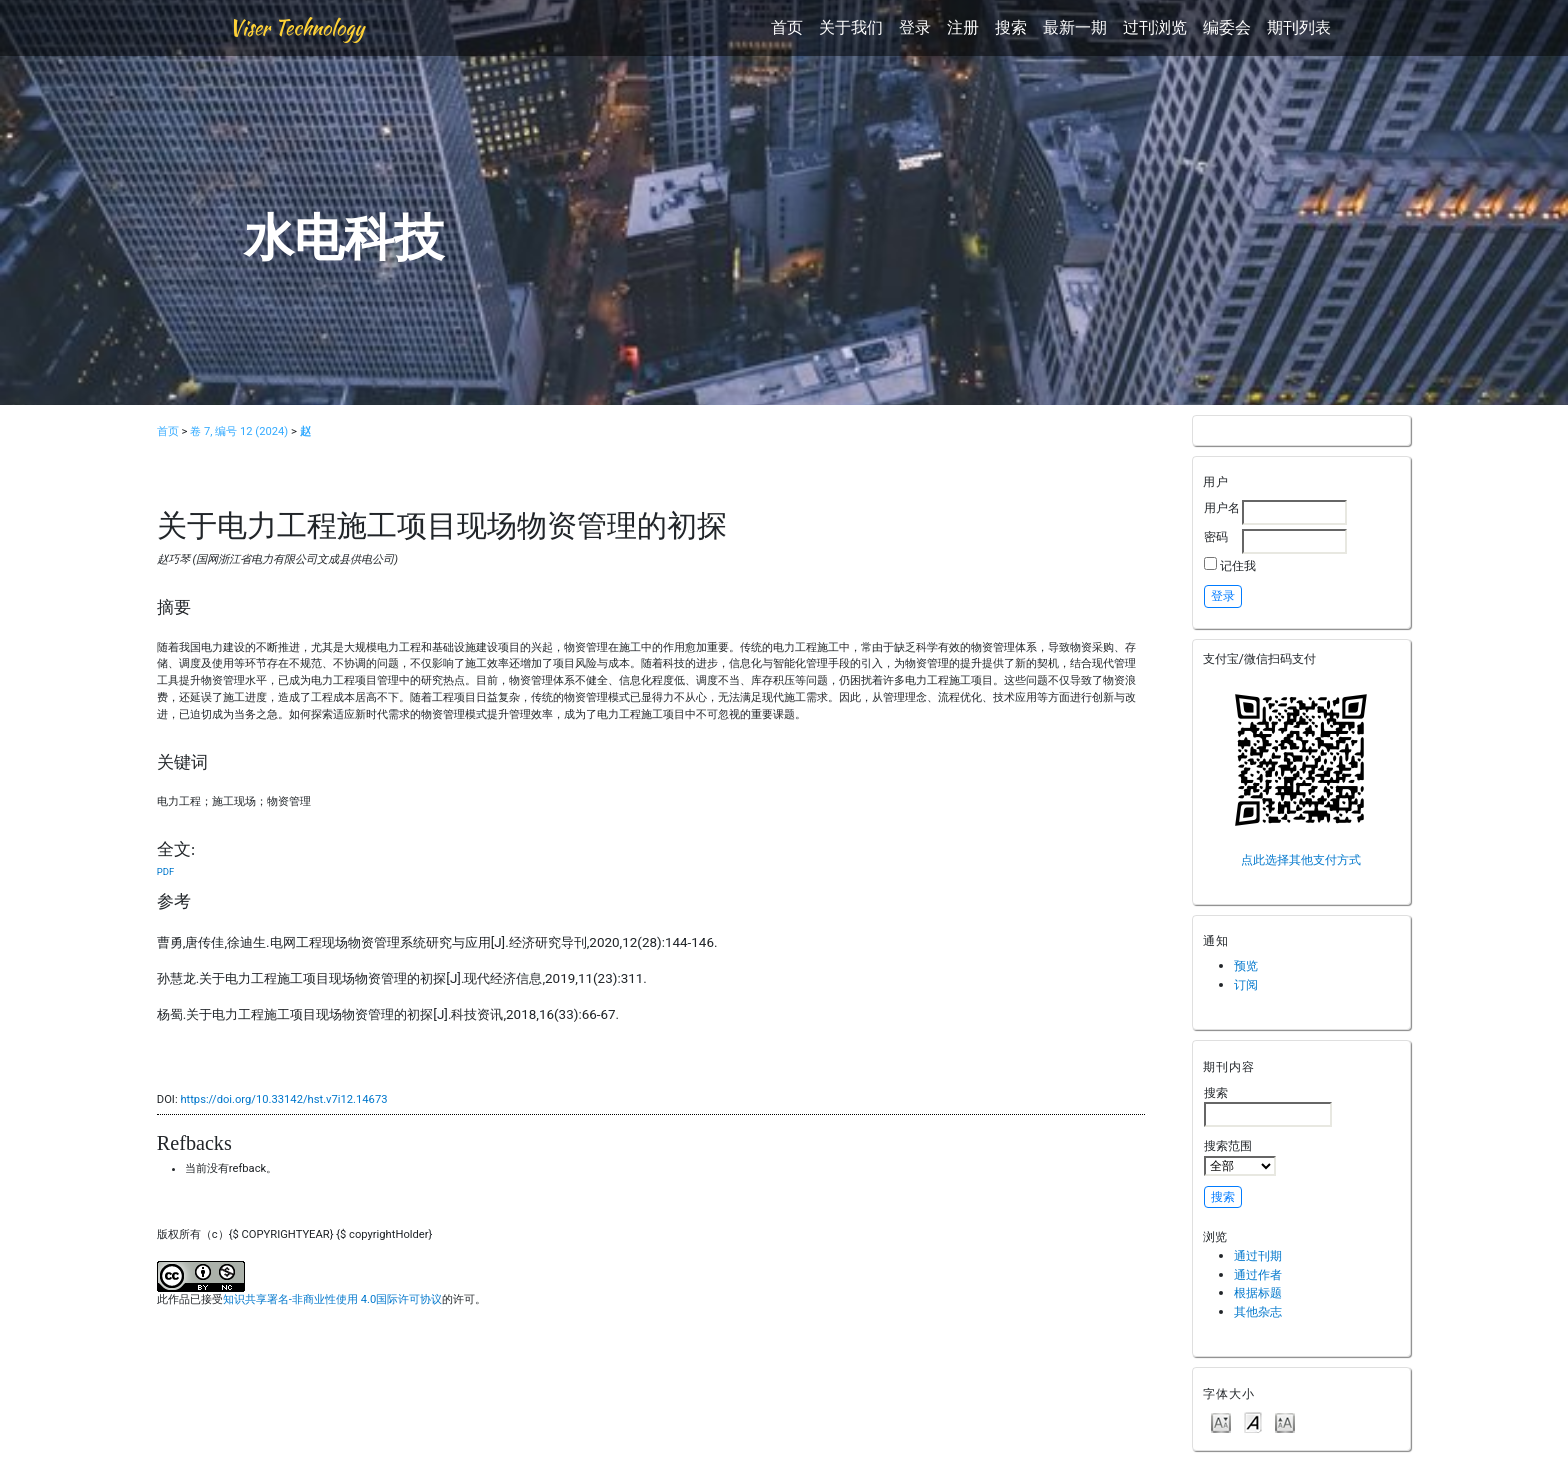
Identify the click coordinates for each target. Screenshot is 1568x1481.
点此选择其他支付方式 (1301, 859)
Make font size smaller (1221, 1421)
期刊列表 (1299, 27)
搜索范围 (1240, 1157)
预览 (1246, 965)
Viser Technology (296, 27)
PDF (165, 871)
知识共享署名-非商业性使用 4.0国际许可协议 (332, 1299)
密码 (1216, 536)
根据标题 (1258, 1292)
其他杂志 (1258, 1311)
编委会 (1227, 27)
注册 (963, 27)
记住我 (1238, 565)
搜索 (1011, 27)
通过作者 (1258, 1274)
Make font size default (1253, 1421)
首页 (787, 27)
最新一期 (1075, 27)
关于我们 (851, 27)
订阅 (1246, 984)
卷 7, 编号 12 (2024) (239, 431)
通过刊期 (1258, 1255)
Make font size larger (1285, 1421)
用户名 (1222, 507)
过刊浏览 (1155, 27)
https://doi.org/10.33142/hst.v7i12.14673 (283, 1099)
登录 (915, 27)
